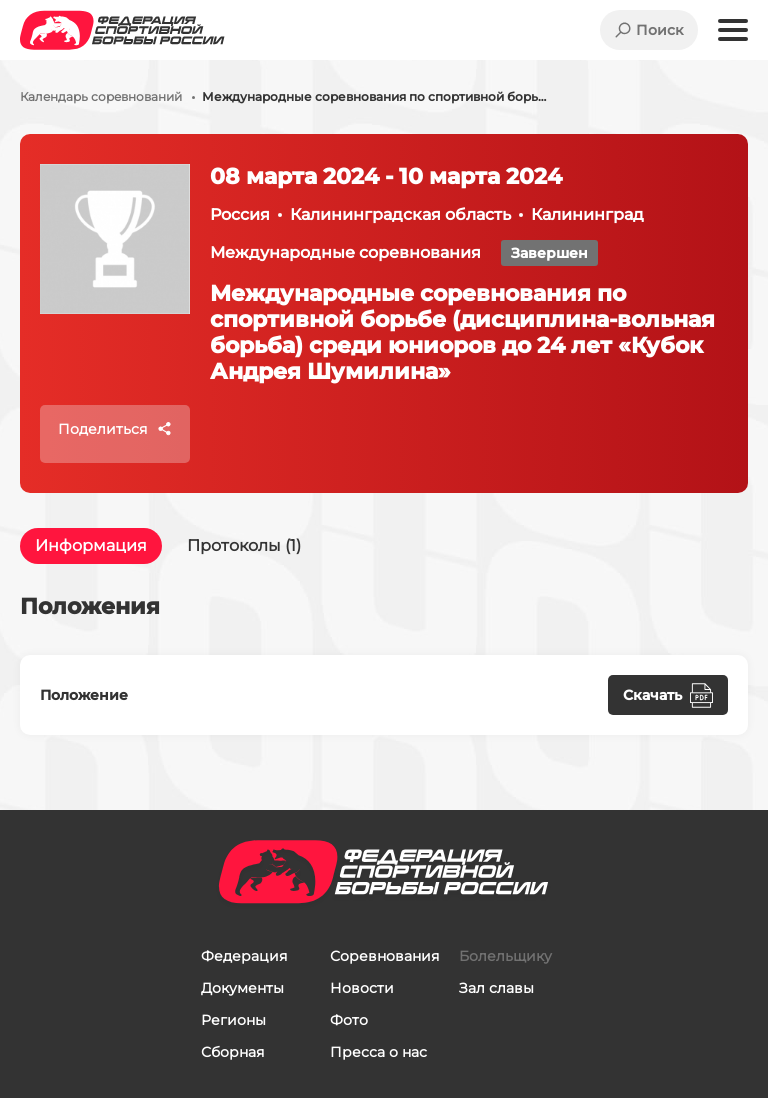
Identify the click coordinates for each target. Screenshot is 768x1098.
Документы (242, 988)
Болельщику (505, 956)
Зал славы (496, 988)
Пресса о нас (378, 1052)
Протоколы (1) (244, 545)
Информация (91, 545)
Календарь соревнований (101, 97)
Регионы (233, 1020)
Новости (362, 988)
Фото (349, 1020)
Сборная (232, 1052)
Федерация (244, 956)
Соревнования (384, 956)
